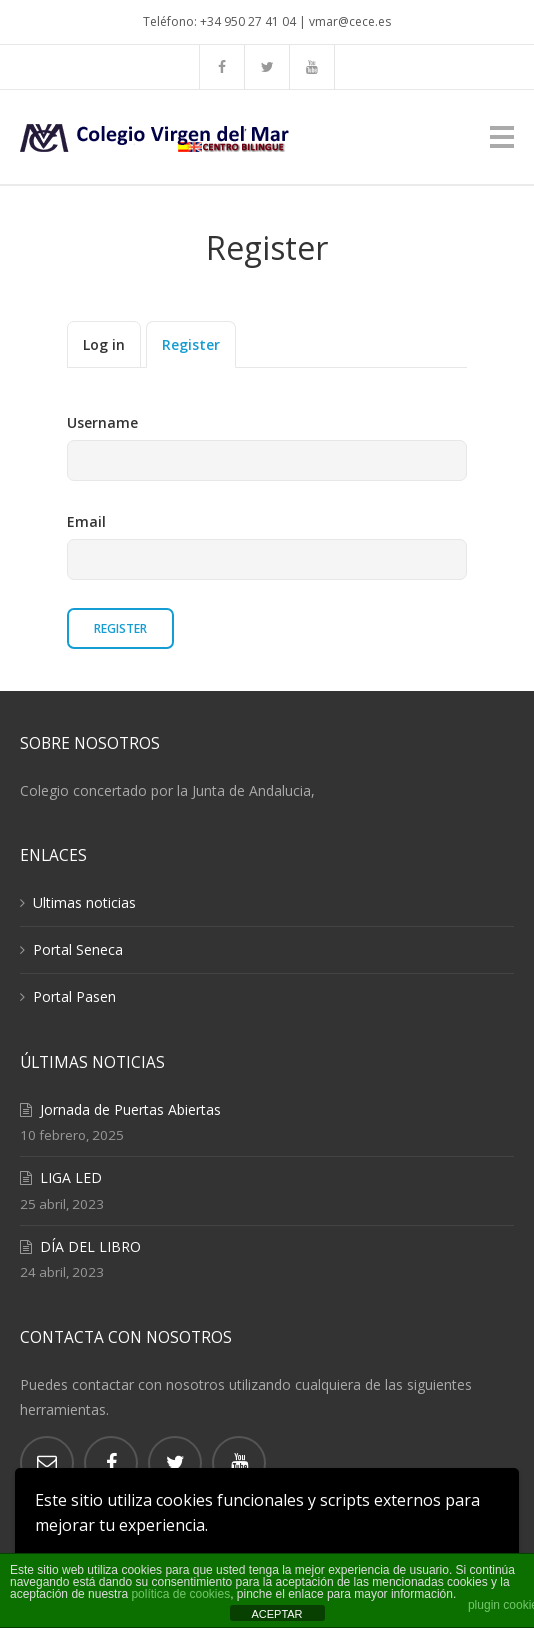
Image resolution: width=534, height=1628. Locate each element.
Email (86, 521)
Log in (104, 344)
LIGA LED (71, 1177)
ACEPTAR (276, 1614)
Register (191, 344)
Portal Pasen (74, 996)
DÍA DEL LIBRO (90, 1246)
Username (102, 422)
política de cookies (180, 1594)
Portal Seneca (78, 949)
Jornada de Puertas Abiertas (130, 1109)
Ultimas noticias (84, 902)
